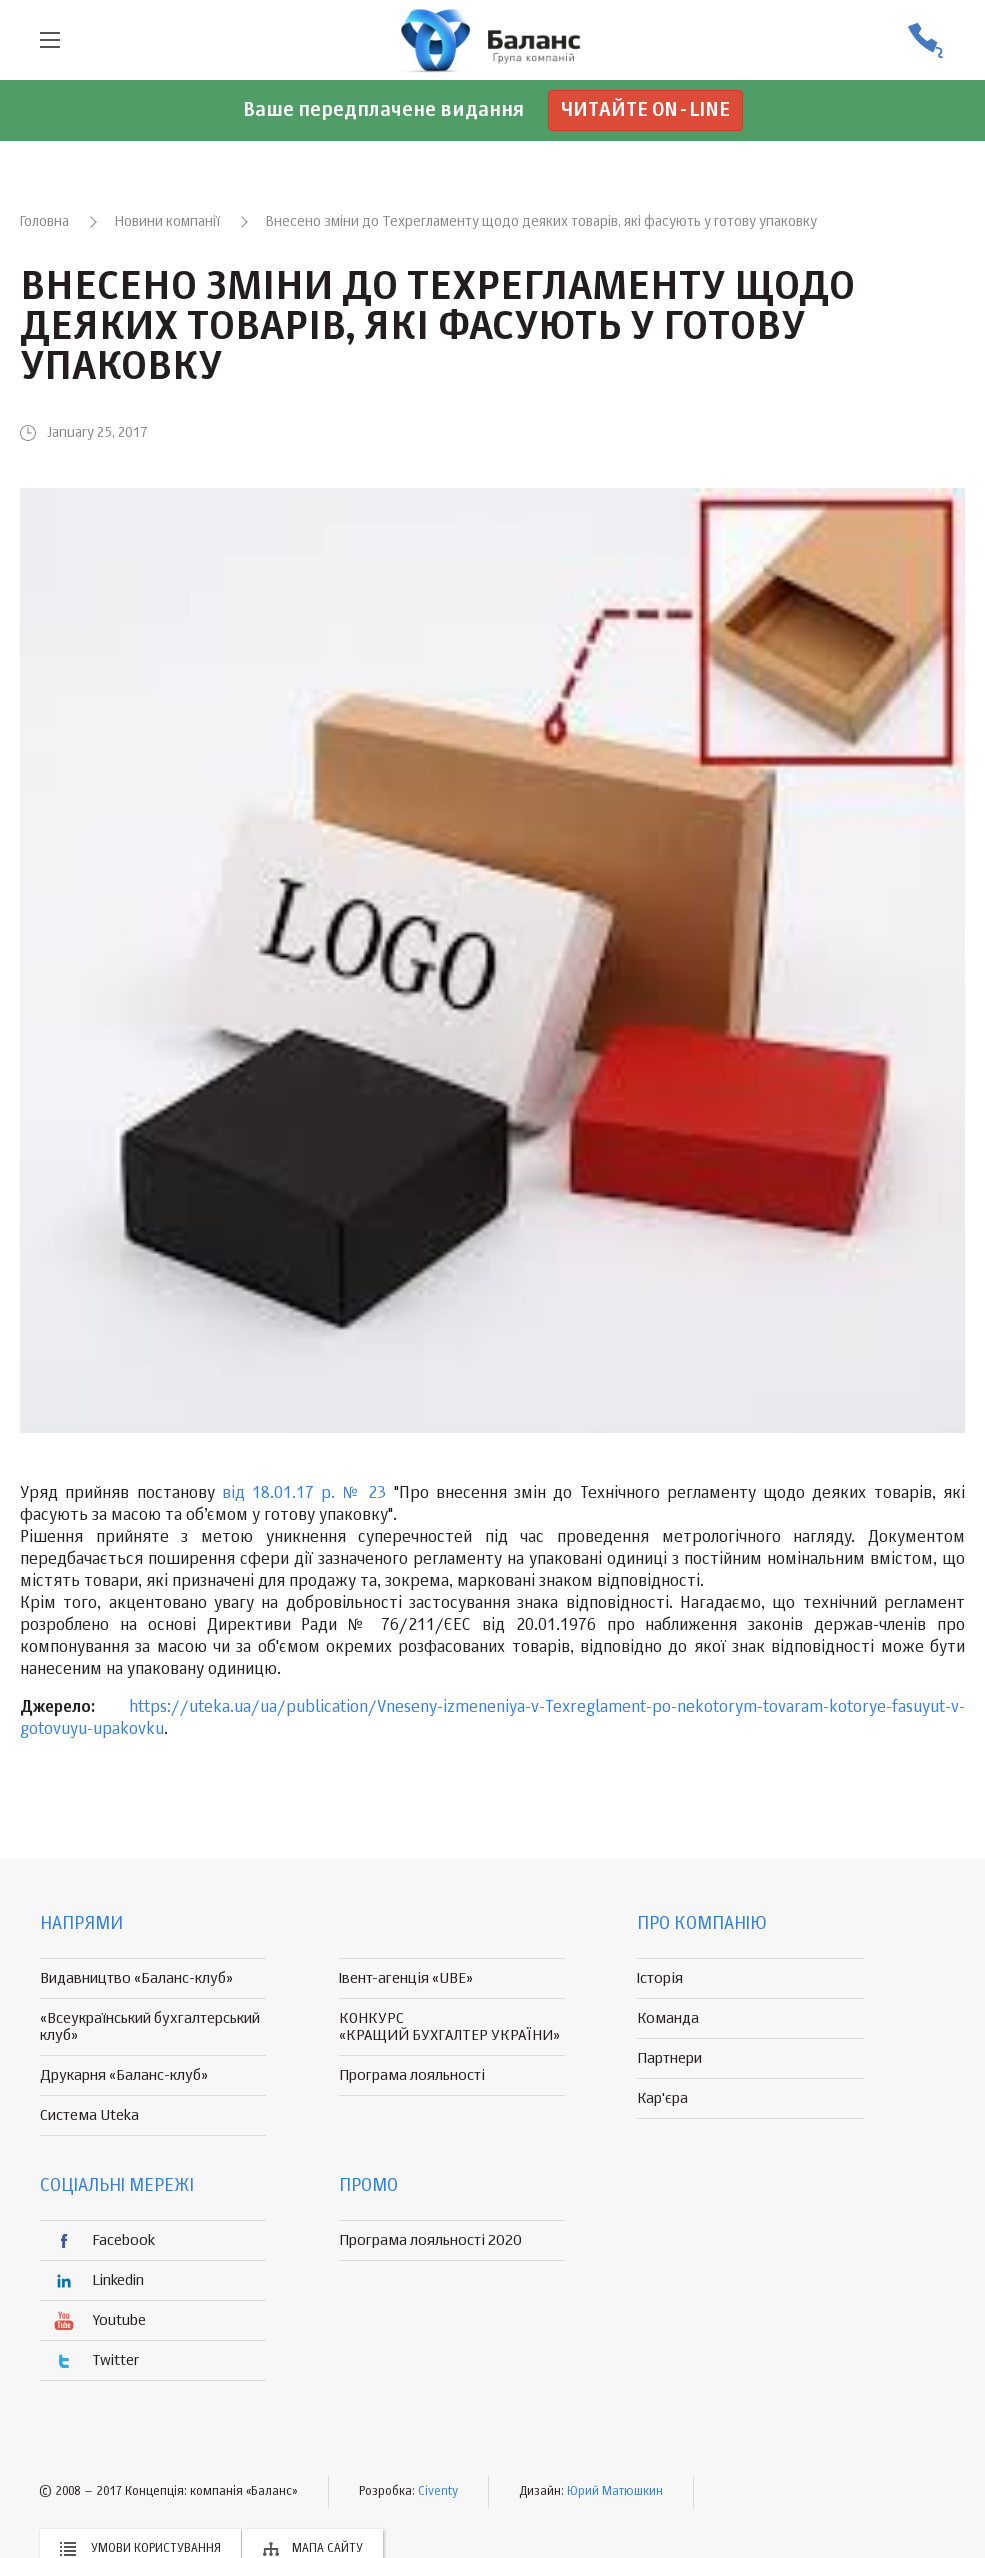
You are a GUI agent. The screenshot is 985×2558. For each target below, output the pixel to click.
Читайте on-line (645, 110)
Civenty (438, 2492)
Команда (668, 2018)
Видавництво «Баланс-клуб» (136, 1978)
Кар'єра (662, 2098)
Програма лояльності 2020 (430, 2240)
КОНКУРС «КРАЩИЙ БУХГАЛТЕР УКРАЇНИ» (449, 2027)
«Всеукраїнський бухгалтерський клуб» (150, 2027)
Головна (44, 222)
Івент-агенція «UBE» (406, 1978)
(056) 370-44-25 (925, 40)
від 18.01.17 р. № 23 (304, 1494)
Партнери (669, 2058)
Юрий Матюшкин (615, 2492)
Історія (660, 1978)
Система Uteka (89, 2115)
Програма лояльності (412, 2075)
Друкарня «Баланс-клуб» (124, 2075)
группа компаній (493, 40)
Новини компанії (167, 222)
